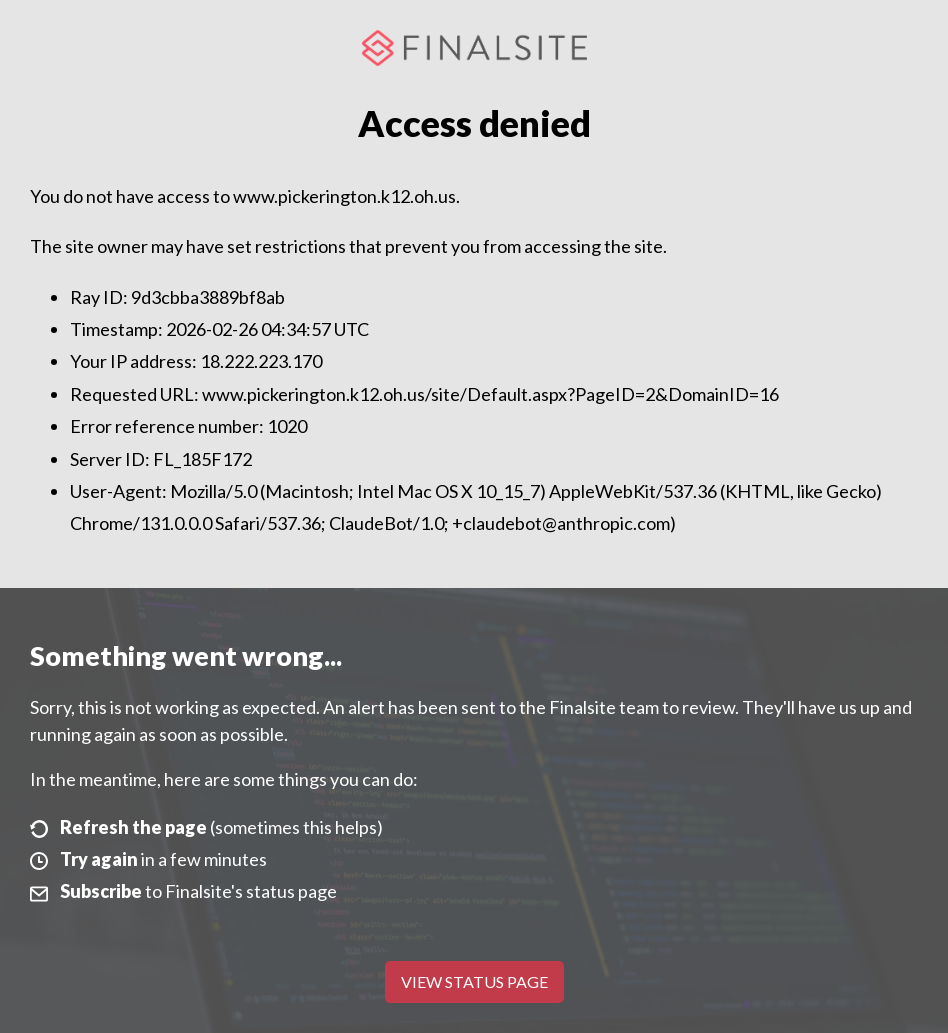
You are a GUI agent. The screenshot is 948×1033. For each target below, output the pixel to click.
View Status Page (474, 981)
